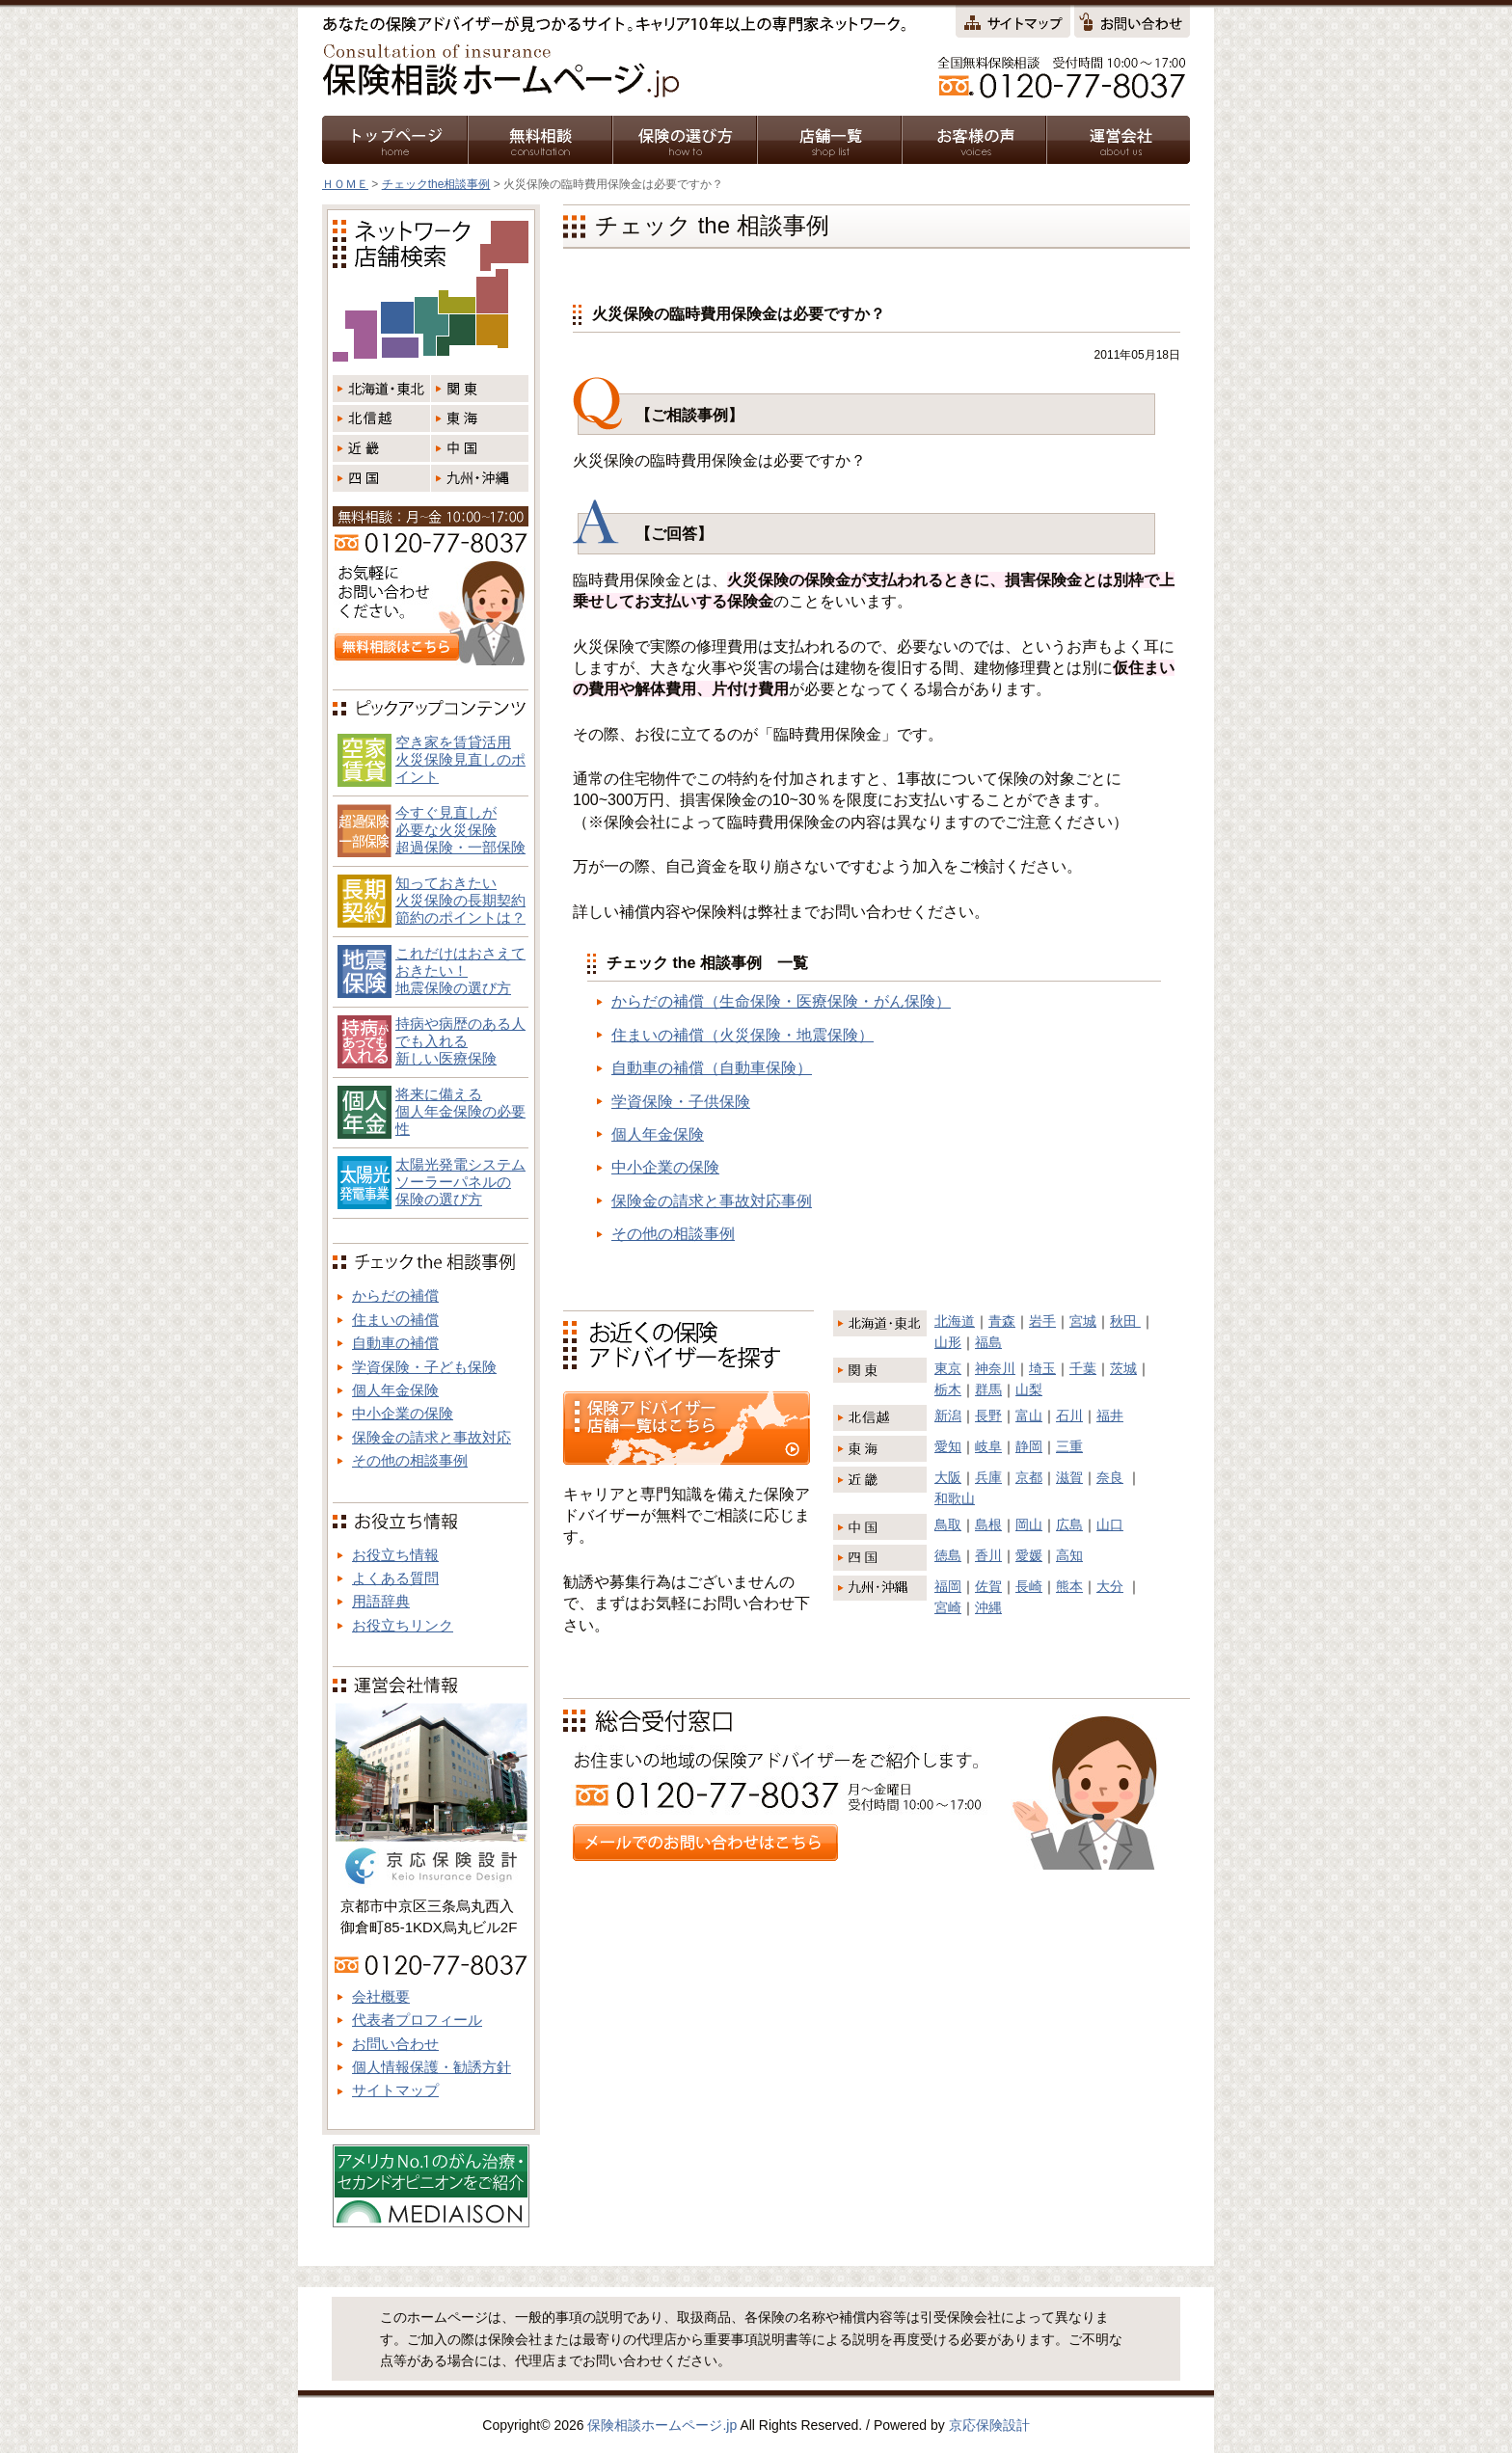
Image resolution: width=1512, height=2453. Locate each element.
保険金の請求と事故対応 (431, 1437)
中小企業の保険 (665, 1167)
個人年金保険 (657, 1134)
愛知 (947, 1446)
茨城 (1123, 1368)
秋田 (1125, 1321)
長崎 (1028, 1586)
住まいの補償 (395, 1319)
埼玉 (1042, 1368)
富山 (1028, 1415)
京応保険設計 (989, 2425)
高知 (1069, 1555)
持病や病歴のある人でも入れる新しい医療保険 (460, 1040)
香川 (988, 1555)
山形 (947, 1342)
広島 (1069, 1524)
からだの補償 (395, 1295)
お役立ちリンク (402, 1625)
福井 (1109, 1415)
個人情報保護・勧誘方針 (431, 2067)
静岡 (1028, 1446)
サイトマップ (395, 2090)
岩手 (1042, 1321)
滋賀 (1069, 1477)
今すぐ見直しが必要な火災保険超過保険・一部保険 (460, 829)
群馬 (988, 1389)
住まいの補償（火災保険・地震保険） (742, 1035)
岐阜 (988, 1446)
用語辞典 (381, 1601)
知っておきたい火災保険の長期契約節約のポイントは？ (460, 900)
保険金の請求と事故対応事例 (711, 1201)
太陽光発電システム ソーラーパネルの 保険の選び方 (460, 1181)
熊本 (1069, 1586)
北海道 (954, 1321)
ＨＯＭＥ (345, 184)
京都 (1028, 1477)
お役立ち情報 (395, 1555)
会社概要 (381, 1996)
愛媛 (1028, 1555)
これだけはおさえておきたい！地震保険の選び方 (460, 970)
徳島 (947, 1555)
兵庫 (988, 1477)
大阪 (947, 1477)
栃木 (947, 1389)
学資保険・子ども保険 (424, 1367)
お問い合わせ (395, 2043)
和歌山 (954, 1498)
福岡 (947, 1586)
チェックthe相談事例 (436, 184)
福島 (988, 1342)
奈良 (1109, 1477)
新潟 (947, 1415)
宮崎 (947, 1607)
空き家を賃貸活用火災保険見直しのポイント (460, 759)
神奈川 (995, 1368)
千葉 (1082, 1368)
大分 (1109, 1586)
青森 (1001, 1321)
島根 (988, 1524)
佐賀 (988, 1586)
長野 (988, 1415)
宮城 (1082, 1321)
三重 (1069, 1446)
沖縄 (988, 1607)
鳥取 (947, 1524)
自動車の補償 (395, 1342)
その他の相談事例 (673, 1234)
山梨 (1028, 1389)
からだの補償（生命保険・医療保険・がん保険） (781, 1001)
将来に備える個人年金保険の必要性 (460, 1111)
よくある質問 (395, 1578)
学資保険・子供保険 (680, 1101)
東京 (947, 1368)
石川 (1069, 1415)
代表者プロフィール (417, 2019)
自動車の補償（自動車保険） (711, 1068)
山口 (1109, 1524)
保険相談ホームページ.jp (662, 2425)
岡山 (1028, 1524)
